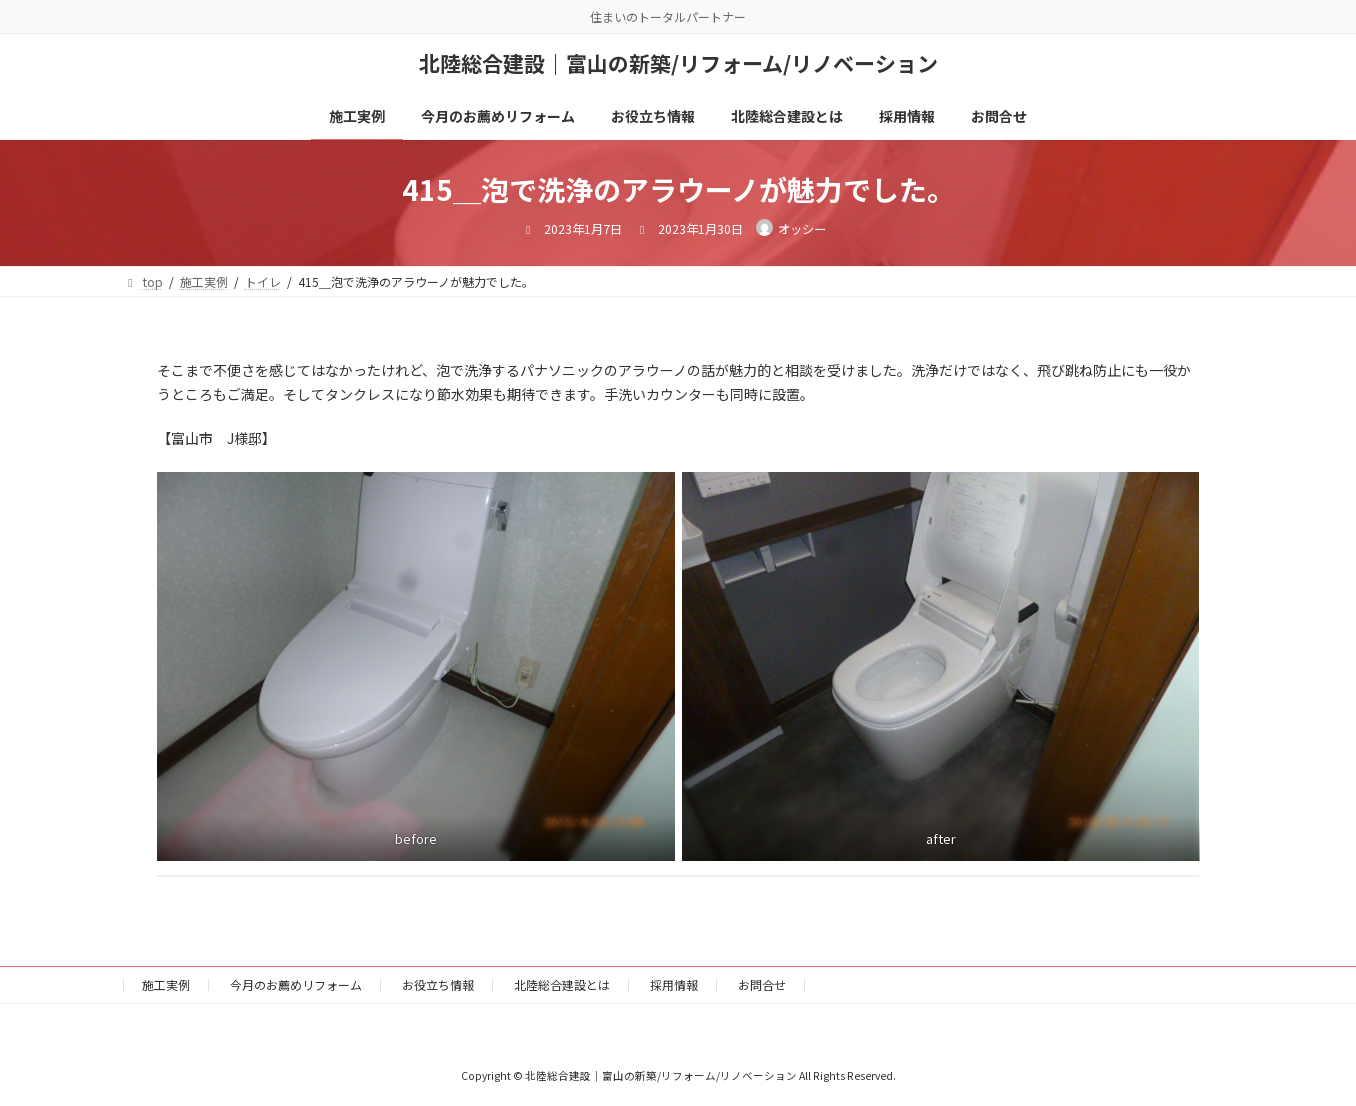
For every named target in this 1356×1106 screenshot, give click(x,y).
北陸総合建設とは (562, 984)
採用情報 (674, 984)
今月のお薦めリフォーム (296, 984)
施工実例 (166, 984)
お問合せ (762, 984)
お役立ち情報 (438, 984)
